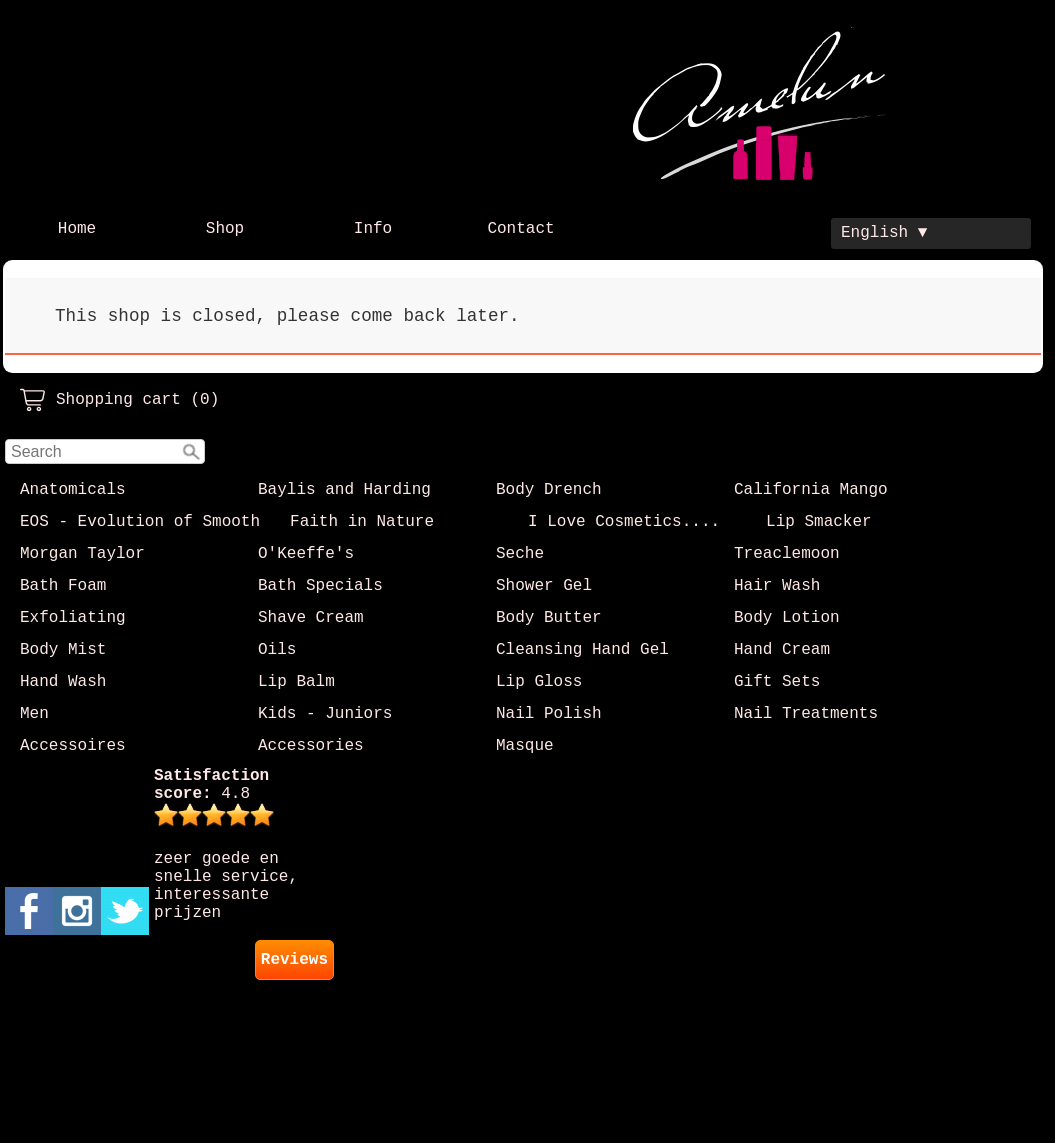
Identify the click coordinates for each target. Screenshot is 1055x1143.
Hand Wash (63, 682)
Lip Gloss (539, 682)
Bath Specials (320, 586)
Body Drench (549, 490)
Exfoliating (73, 618)
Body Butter (549, 618)
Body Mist (63, 650)
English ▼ (884, 233)
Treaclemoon (787, 554)
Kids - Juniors (325, 714)
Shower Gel (544, 586)
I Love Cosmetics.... (624, 522)
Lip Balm (296, 682)
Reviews (294, 960)
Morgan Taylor (82, 554)
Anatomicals (73, 490)
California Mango (811, 490)
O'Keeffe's (306, 554)
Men (34, 714)
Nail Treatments (806, 714)
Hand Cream (782, 650)
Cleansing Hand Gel (582, 650)
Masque (525, 746)
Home (77, 229)
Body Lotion (787, 618)
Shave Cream (311, 618)
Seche (520, 554)
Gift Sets (777, 682)
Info (373, 229)
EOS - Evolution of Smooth (140, 522)
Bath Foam (63, 586)
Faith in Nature (362, 522)
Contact (520, 229)
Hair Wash (777, 586)
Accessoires (73, 746)
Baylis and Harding (344, 490)
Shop (225, 229)
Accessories (311, 746)
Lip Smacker (819, 522)
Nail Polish (549, 714)
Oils (277, 650)
